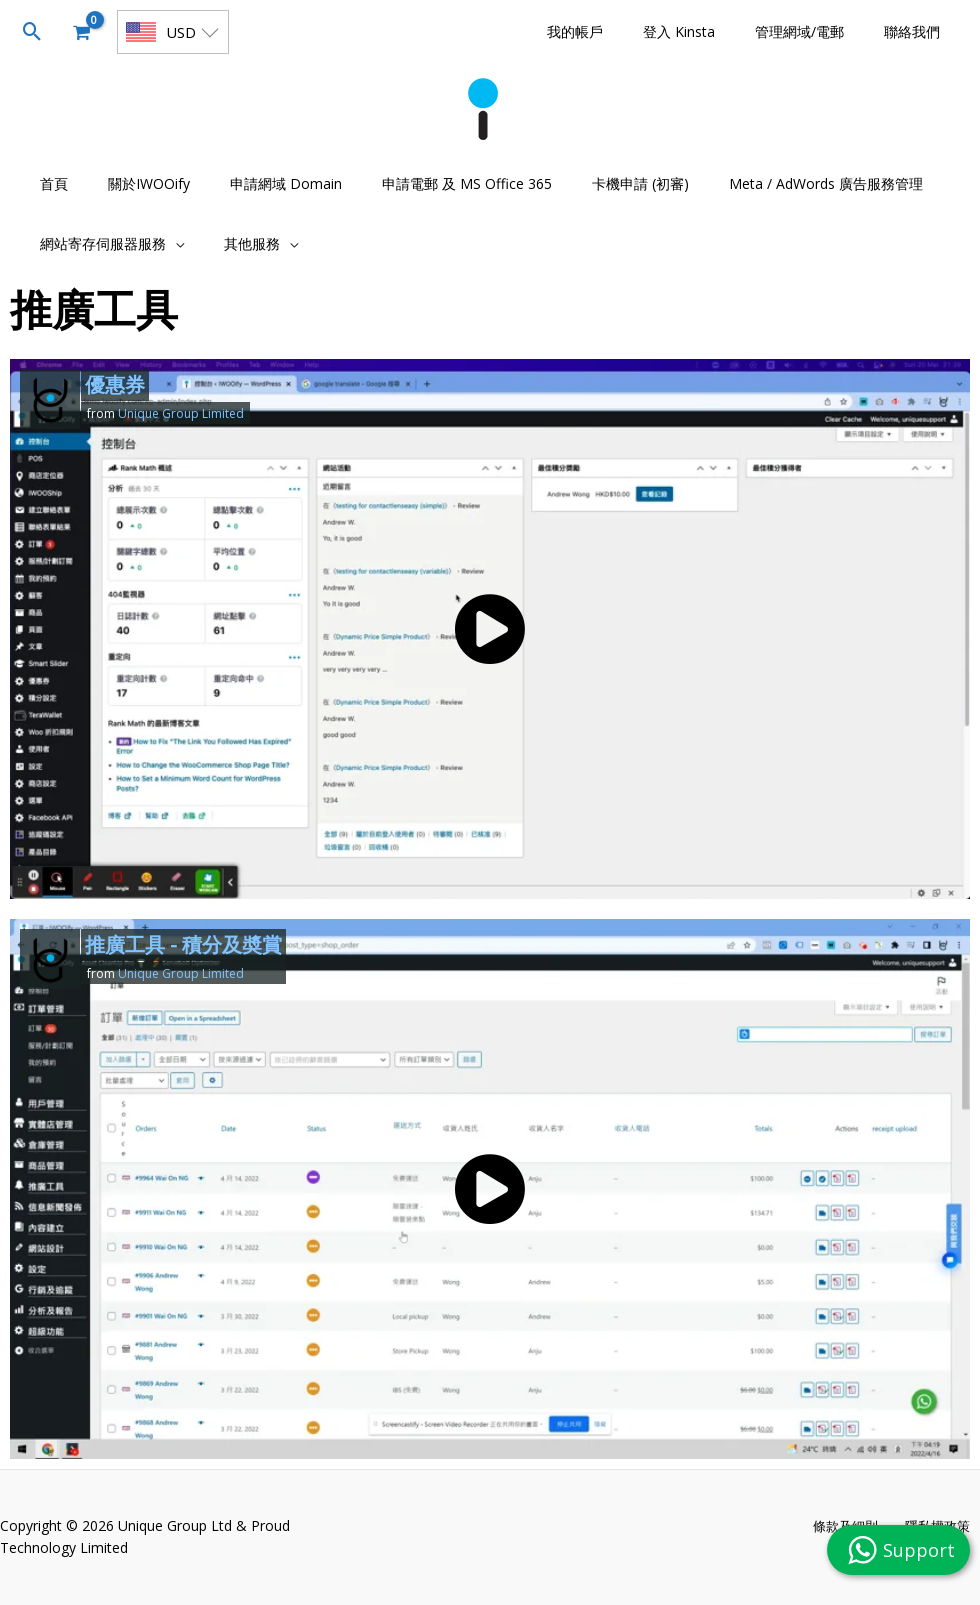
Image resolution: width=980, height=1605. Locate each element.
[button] (32, 32)
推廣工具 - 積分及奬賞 (183, 944)
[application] (169, 243)
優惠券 (115, 384)
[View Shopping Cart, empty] (81, 32)
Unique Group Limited (181, 413)
